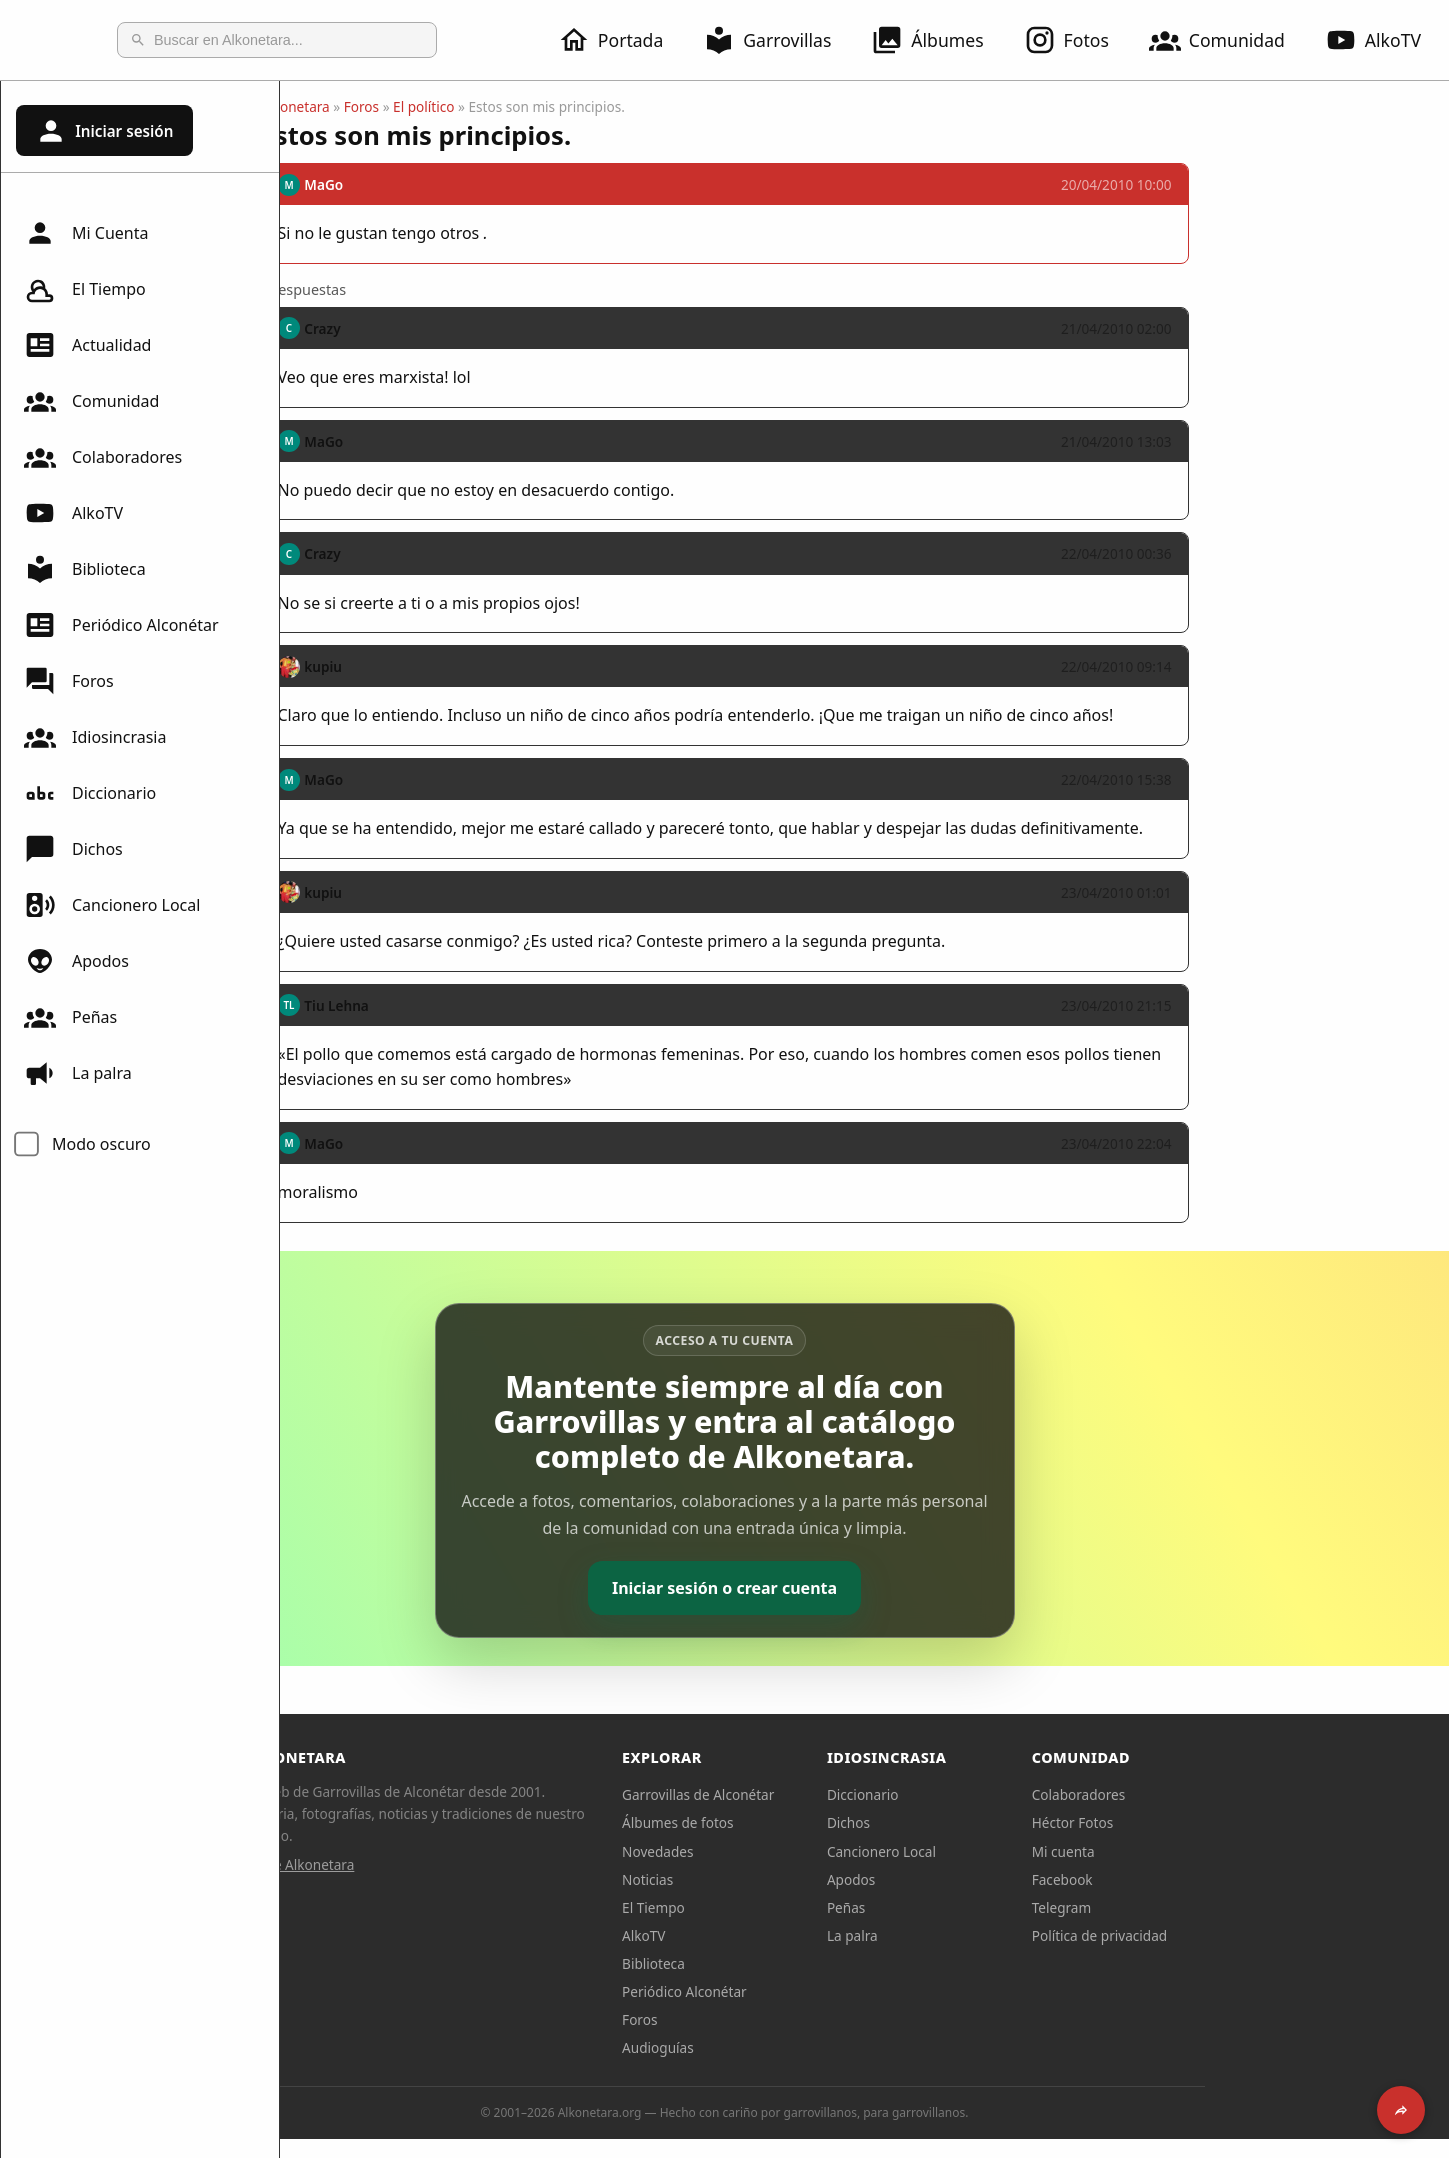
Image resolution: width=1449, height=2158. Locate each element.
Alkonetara (435, 106)
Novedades (797, 1851)
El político (563, 106)
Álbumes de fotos (817, 1822)
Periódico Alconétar (121, 625)
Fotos (1078, 40)
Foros (69, 681)
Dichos (73, 849)
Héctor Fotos (1212, 1822)
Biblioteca (85, 569)
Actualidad (87, 345)
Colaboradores (103, 457)
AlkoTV (73, 513)
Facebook (1202, 1879)
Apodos (76, 961)
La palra (78, 1073)
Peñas (70, 1017)
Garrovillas (779, 40)
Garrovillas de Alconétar (838, 1794)
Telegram (1202, 1907)
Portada (622, 40)
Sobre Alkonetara (440, 1864)
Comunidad (1229, 40)
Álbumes (939, 40)
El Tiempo (85, 289)
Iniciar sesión (104, 131)
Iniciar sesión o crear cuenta (864, 1588)
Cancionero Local (112, 905)
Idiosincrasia (95, 737)
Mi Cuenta (86, 233)
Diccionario (90, 793)
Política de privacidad (1240, 1935)
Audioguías (798, 2047)
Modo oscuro (101, 1144)
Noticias (787, 1879)
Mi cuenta (1203, 1851)
